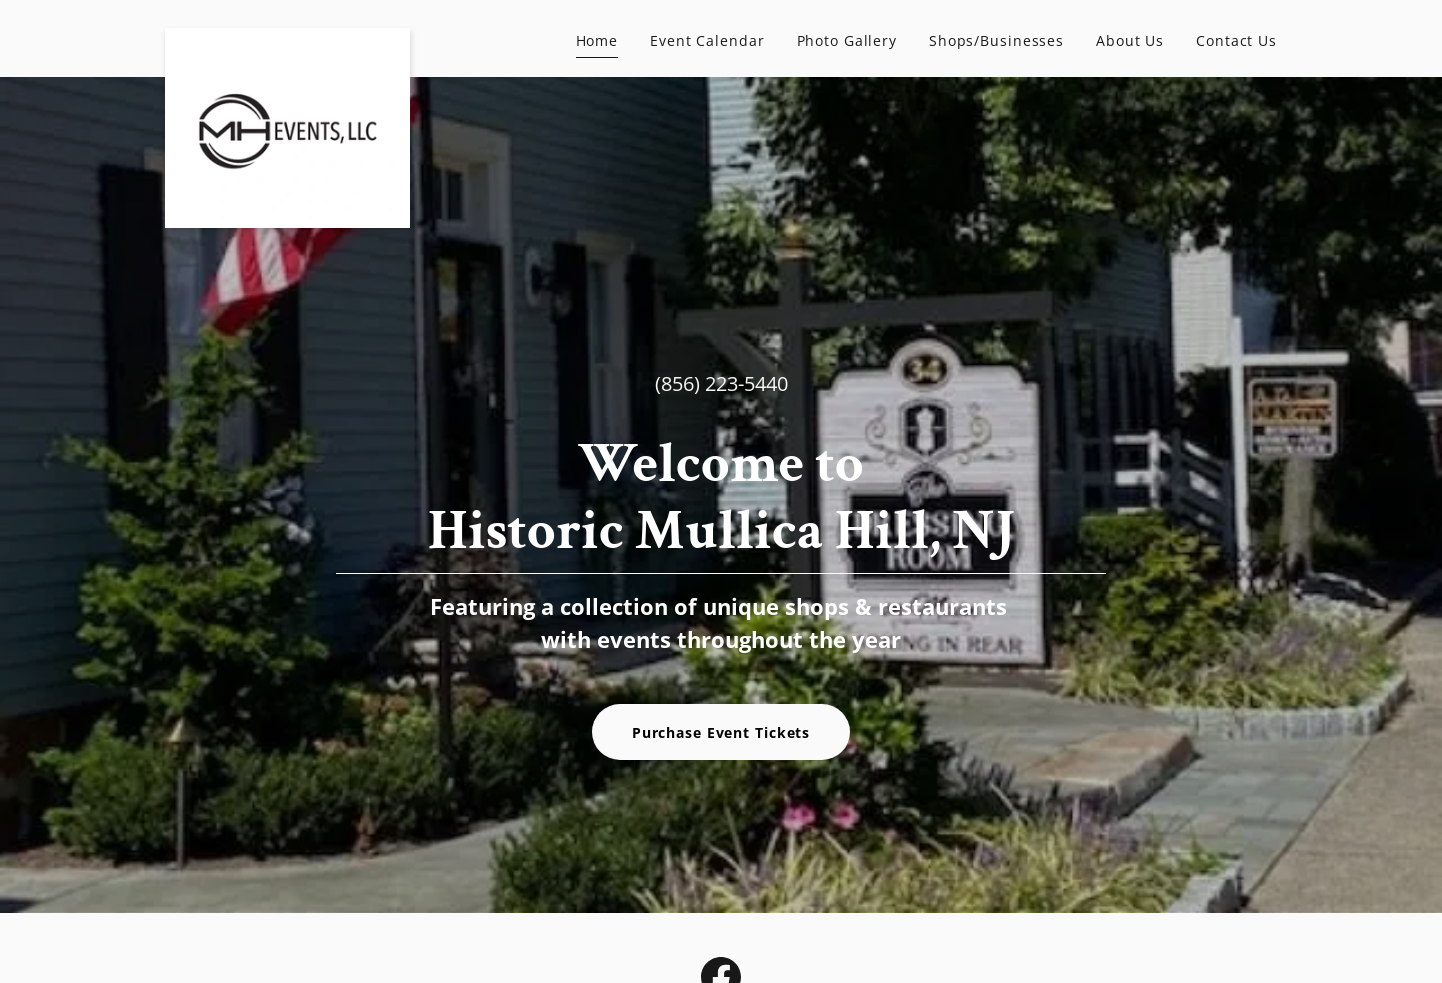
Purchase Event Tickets (721, 732)
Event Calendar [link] (707, 40)
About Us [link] (1130, 40)
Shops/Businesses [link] (996, 40)
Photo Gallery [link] (847, 40)
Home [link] (597, 40)
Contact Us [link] (1236, 40)
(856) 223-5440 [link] (721, 383)
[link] (287, 35)
